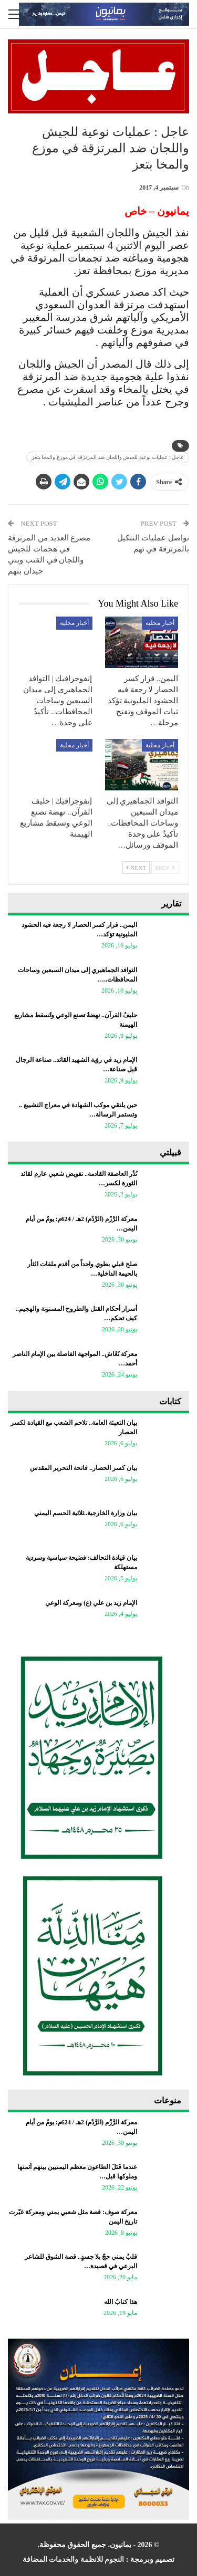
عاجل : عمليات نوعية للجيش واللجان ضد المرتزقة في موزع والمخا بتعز (108, 457)
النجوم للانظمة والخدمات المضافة (74, 2559)
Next (136, 867)
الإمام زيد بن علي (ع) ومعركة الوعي (91, 1603)
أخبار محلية (160, 623)
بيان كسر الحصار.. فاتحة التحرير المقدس (83, 1468)
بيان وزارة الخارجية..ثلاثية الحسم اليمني (85, 1513)
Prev (164, 867)
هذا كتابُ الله (120, 2302)
